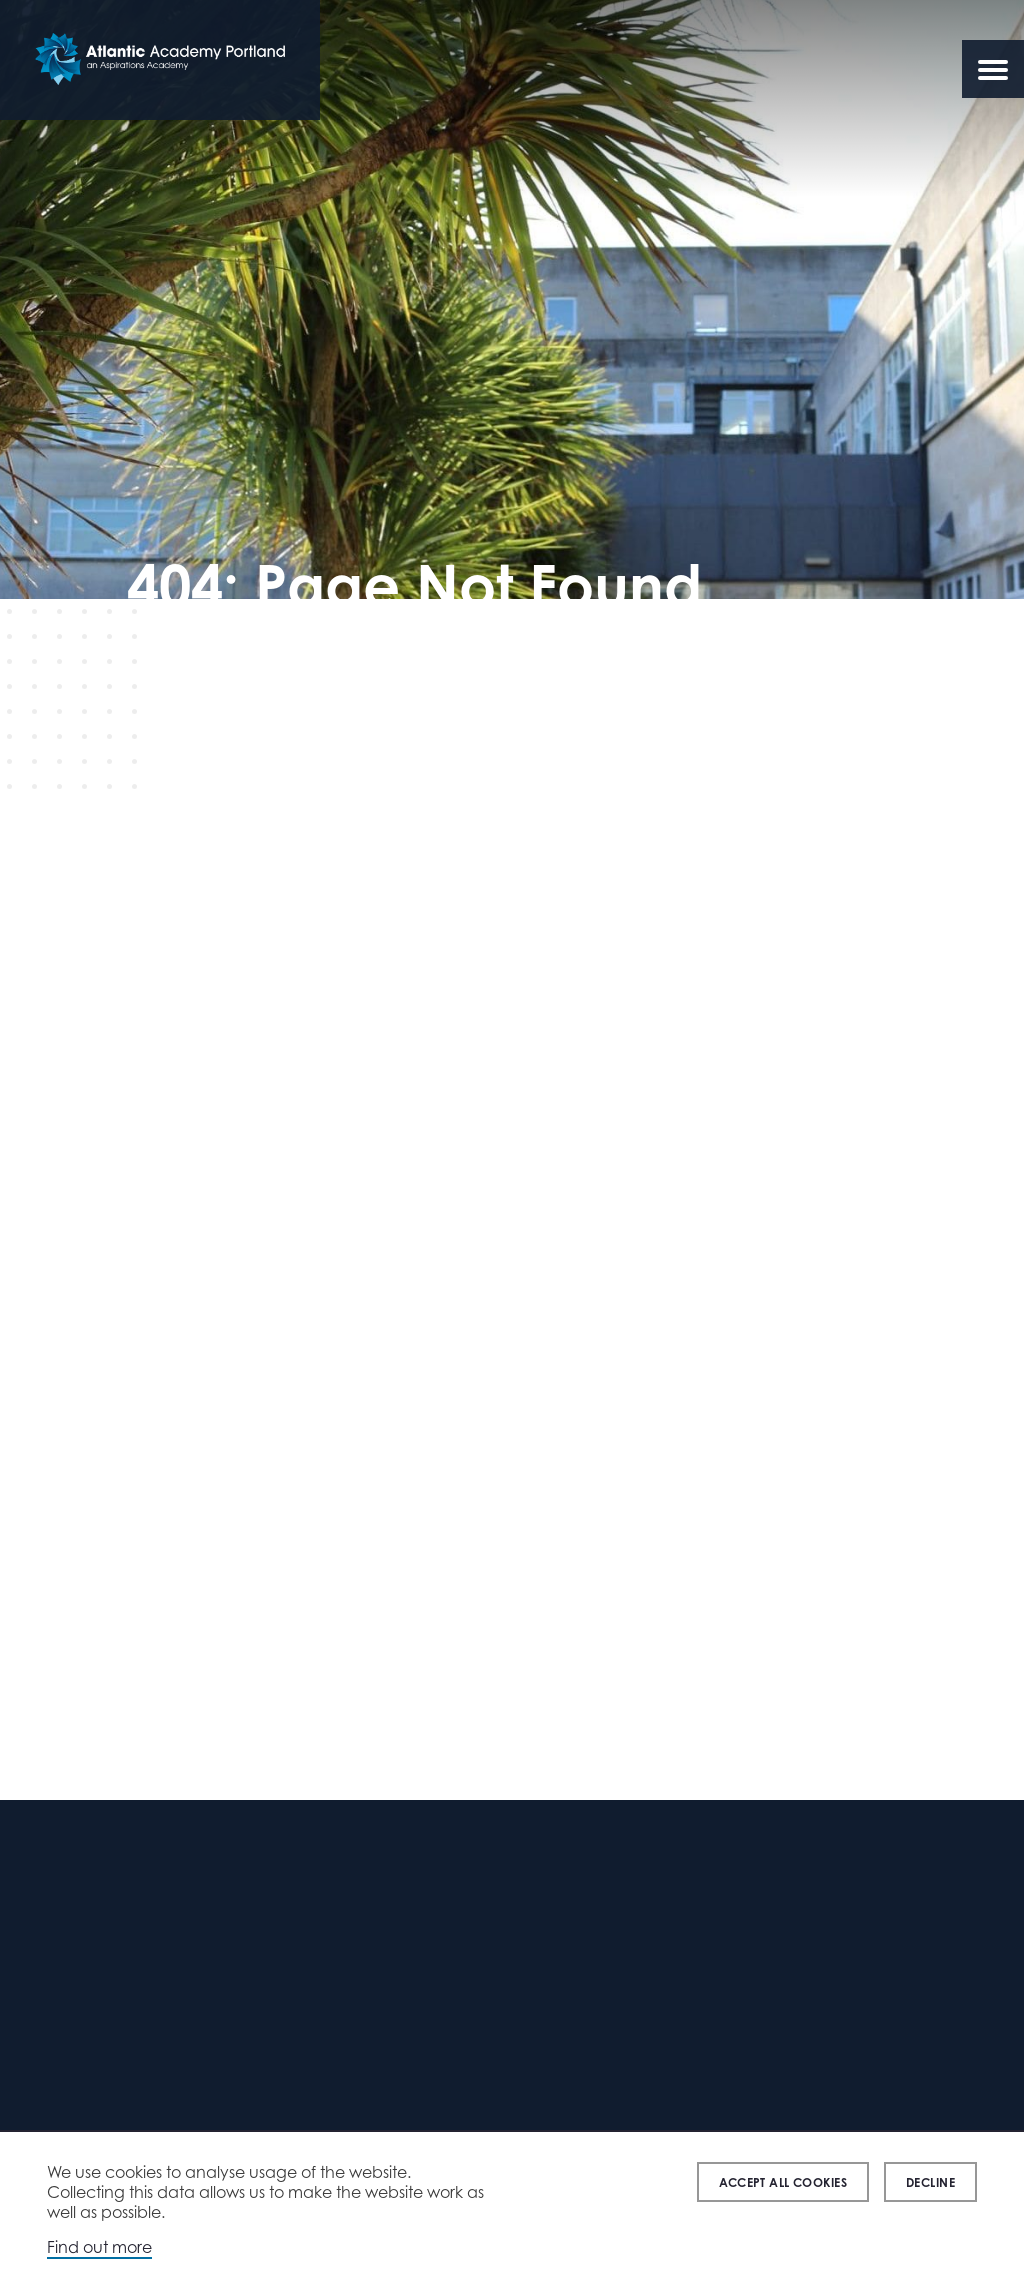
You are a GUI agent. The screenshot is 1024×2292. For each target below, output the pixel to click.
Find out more (99, 2247)
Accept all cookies (783, 2182)
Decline (930, 2182)
